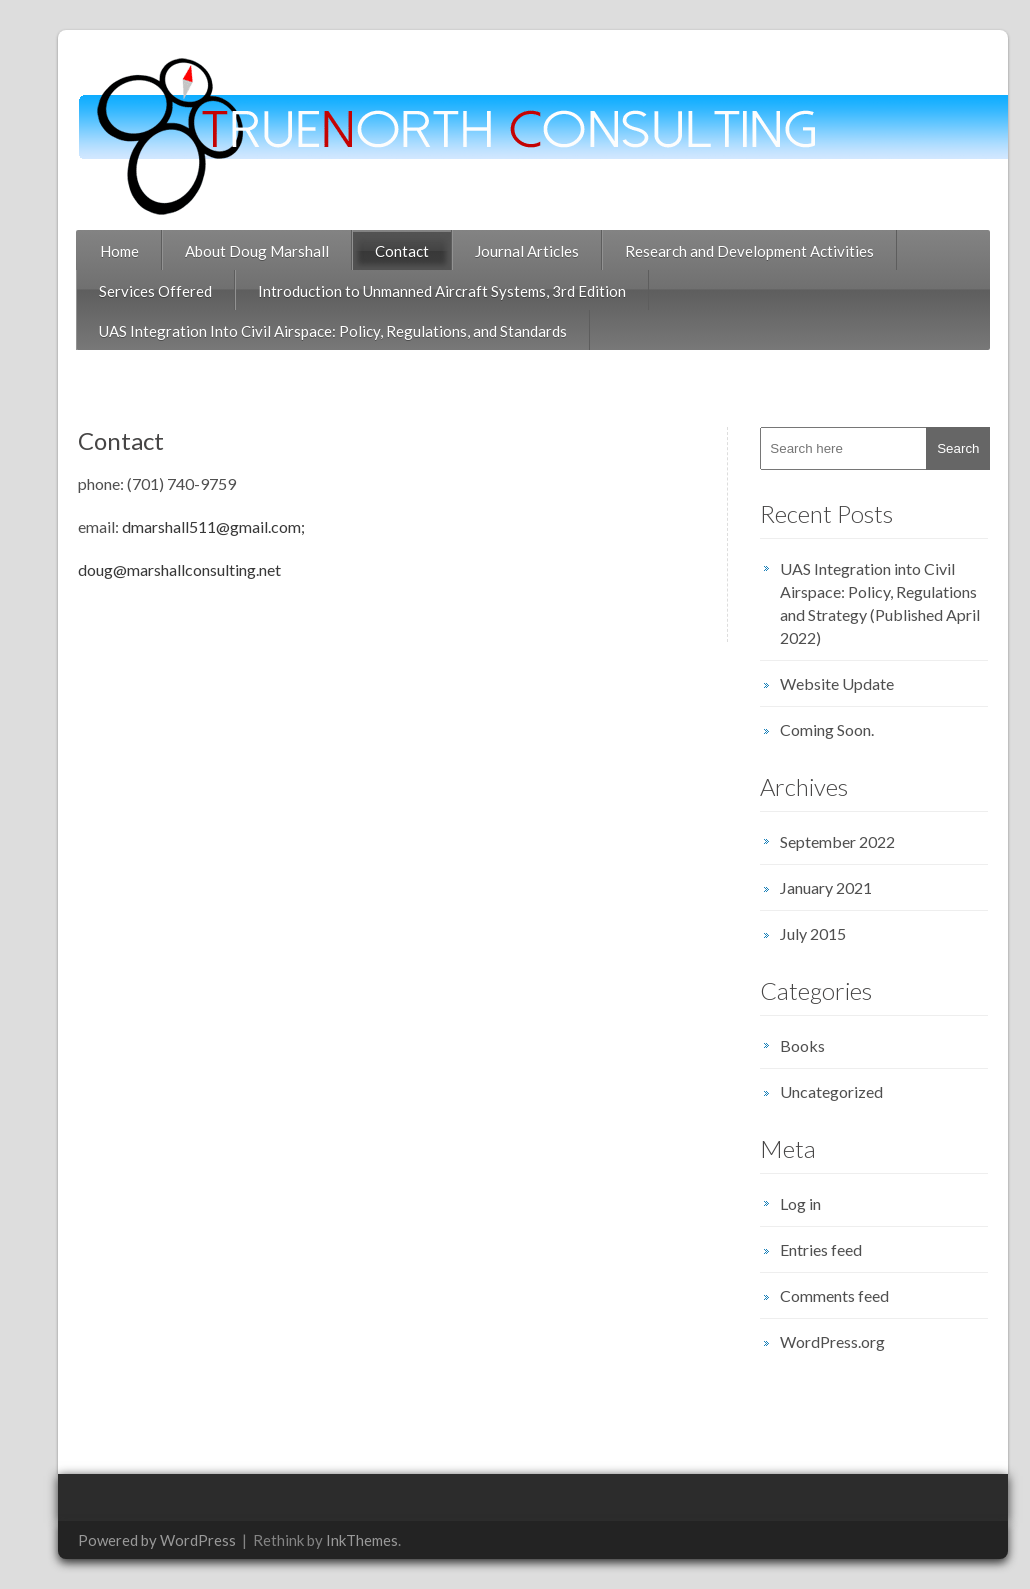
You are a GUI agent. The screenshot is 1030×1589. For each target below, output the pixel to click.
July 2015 (795, 933)
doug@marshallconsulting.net (161, 569)
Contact (384, 251)
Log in (782, 1203)
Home (101, 251)
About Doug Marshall (239, 251)
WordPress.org (814, 1341)
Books (784, 1045)
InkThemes (344, 1540)
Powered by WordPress (139, 1540)
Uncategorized (813, 1091)
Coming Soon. (809, 729)
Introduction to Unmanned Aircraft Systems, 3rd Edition (424, 291)
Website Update (819, 683)
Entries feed (803, 1249)
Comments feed (816, 1295)
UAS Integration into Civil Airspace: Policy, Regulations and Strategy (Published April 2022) (862, 603)
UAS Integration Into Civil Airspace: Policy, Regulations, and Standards (315, 331)
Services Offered (137, 291)
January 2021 (808, 887)
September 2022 (819, 841)
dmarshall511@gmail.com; (197, 526)
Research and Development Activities (731, 251)
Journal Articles (509, 251)
